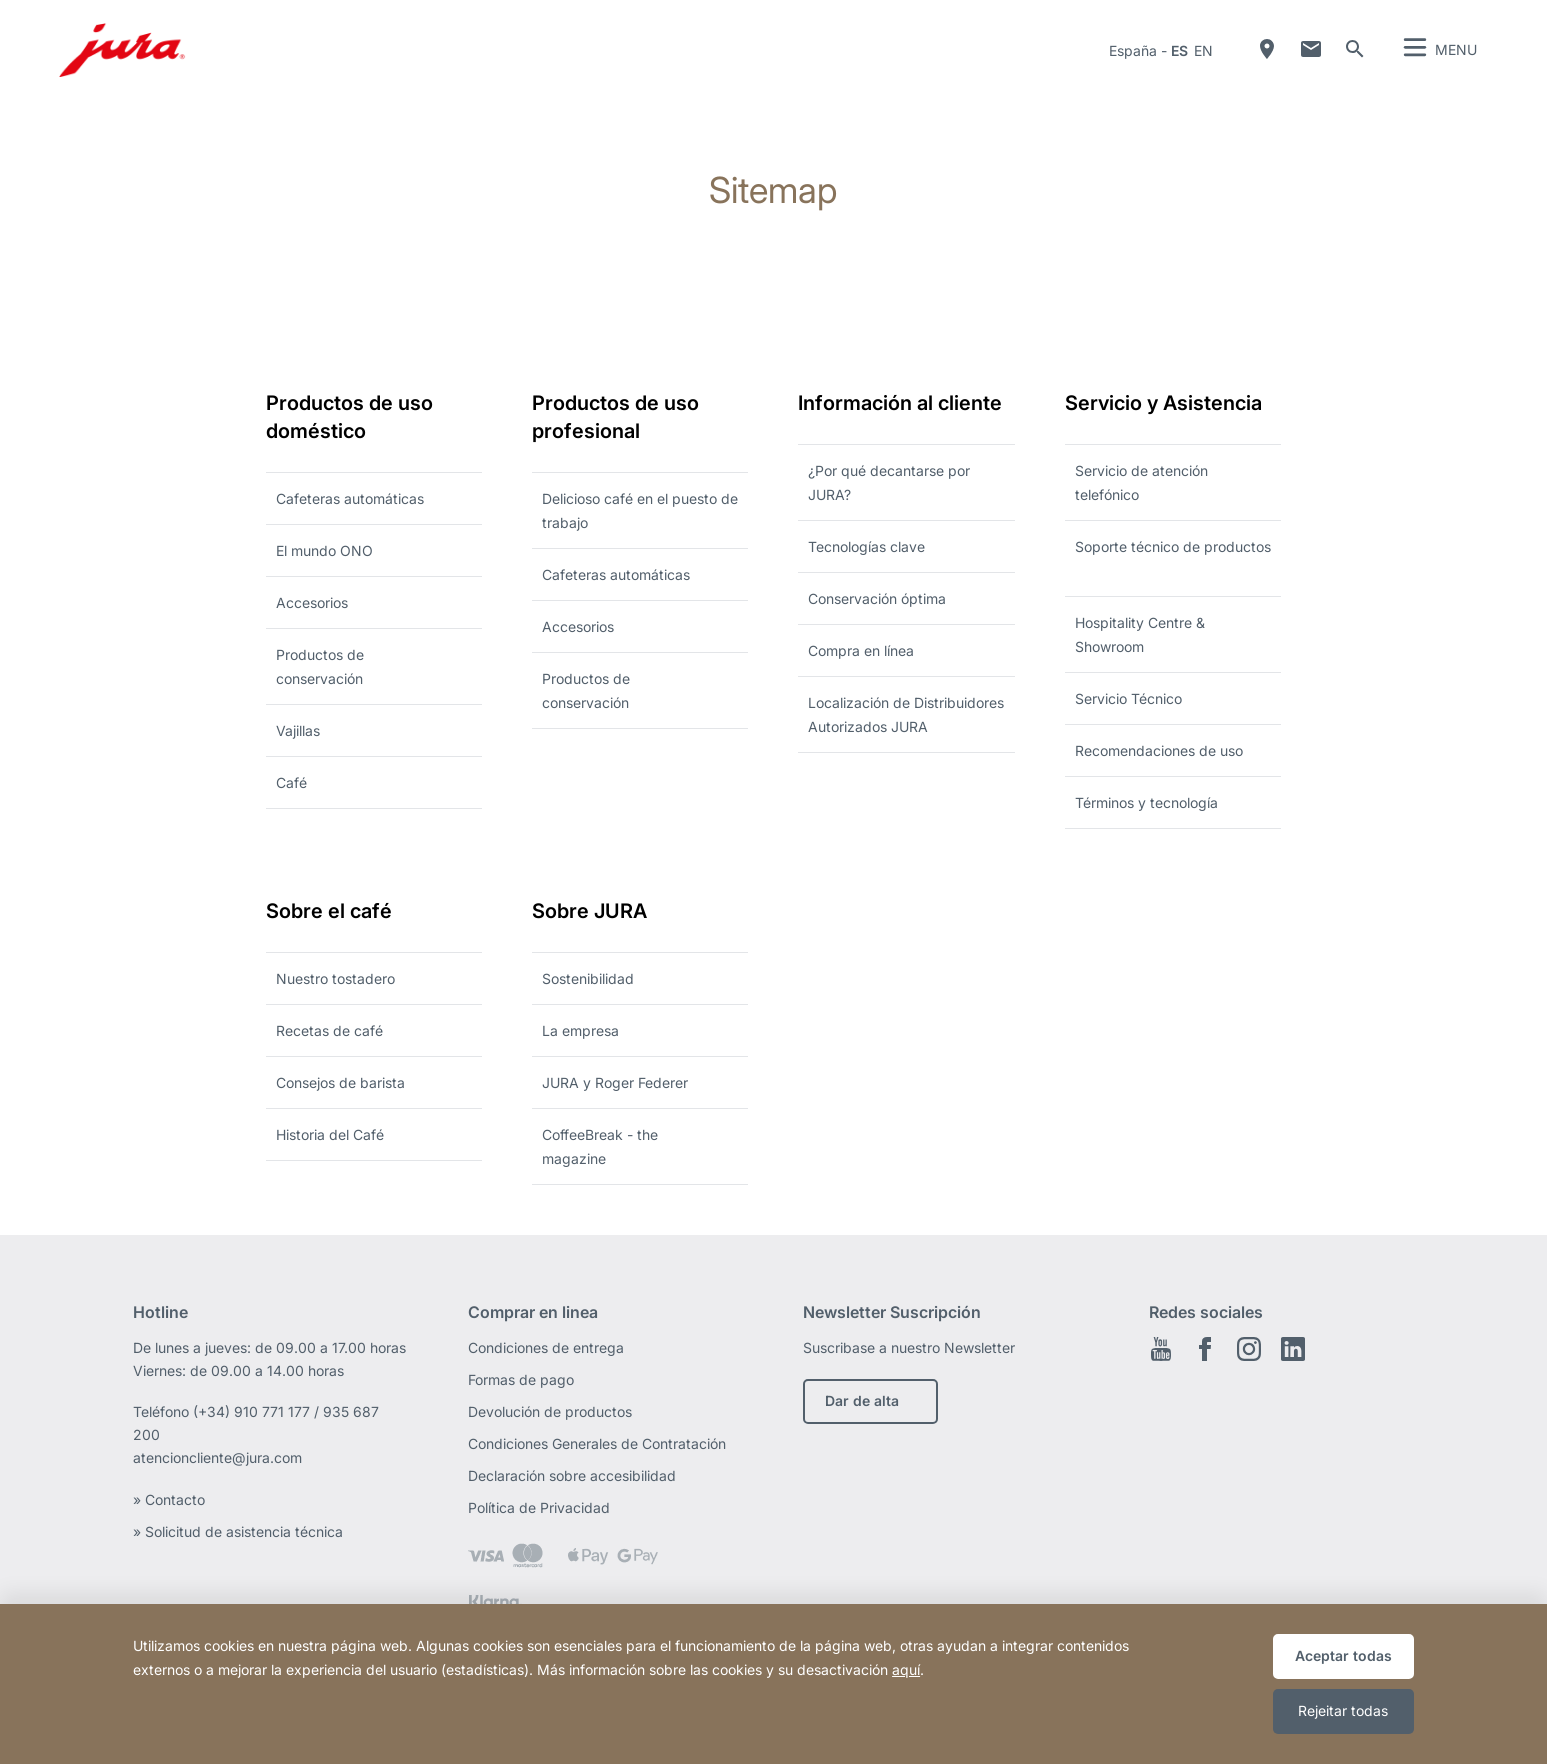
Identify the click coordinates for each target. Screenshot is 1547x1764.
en (1203, 50)
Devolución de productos (550, 1411)
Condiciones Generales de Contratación (597, 1443)
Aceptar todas (1343, 1655)
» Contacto (171, 1499)
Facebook (1205, 1349)
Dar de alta (862, 1400)
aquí (906, 1669)
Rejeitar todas (1343, 1710)
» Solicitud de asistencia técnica (238, 1531)
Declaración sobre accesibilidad (572, 1475)
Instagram (1249, 1349)
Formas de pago (521, 1379)
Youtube (1161, 1349)
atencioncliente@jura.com (217, 1457)
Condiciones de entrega (546, 1347)
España (1133, 50)
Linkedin (1293, 1349)
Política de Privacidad (541, 1507)
